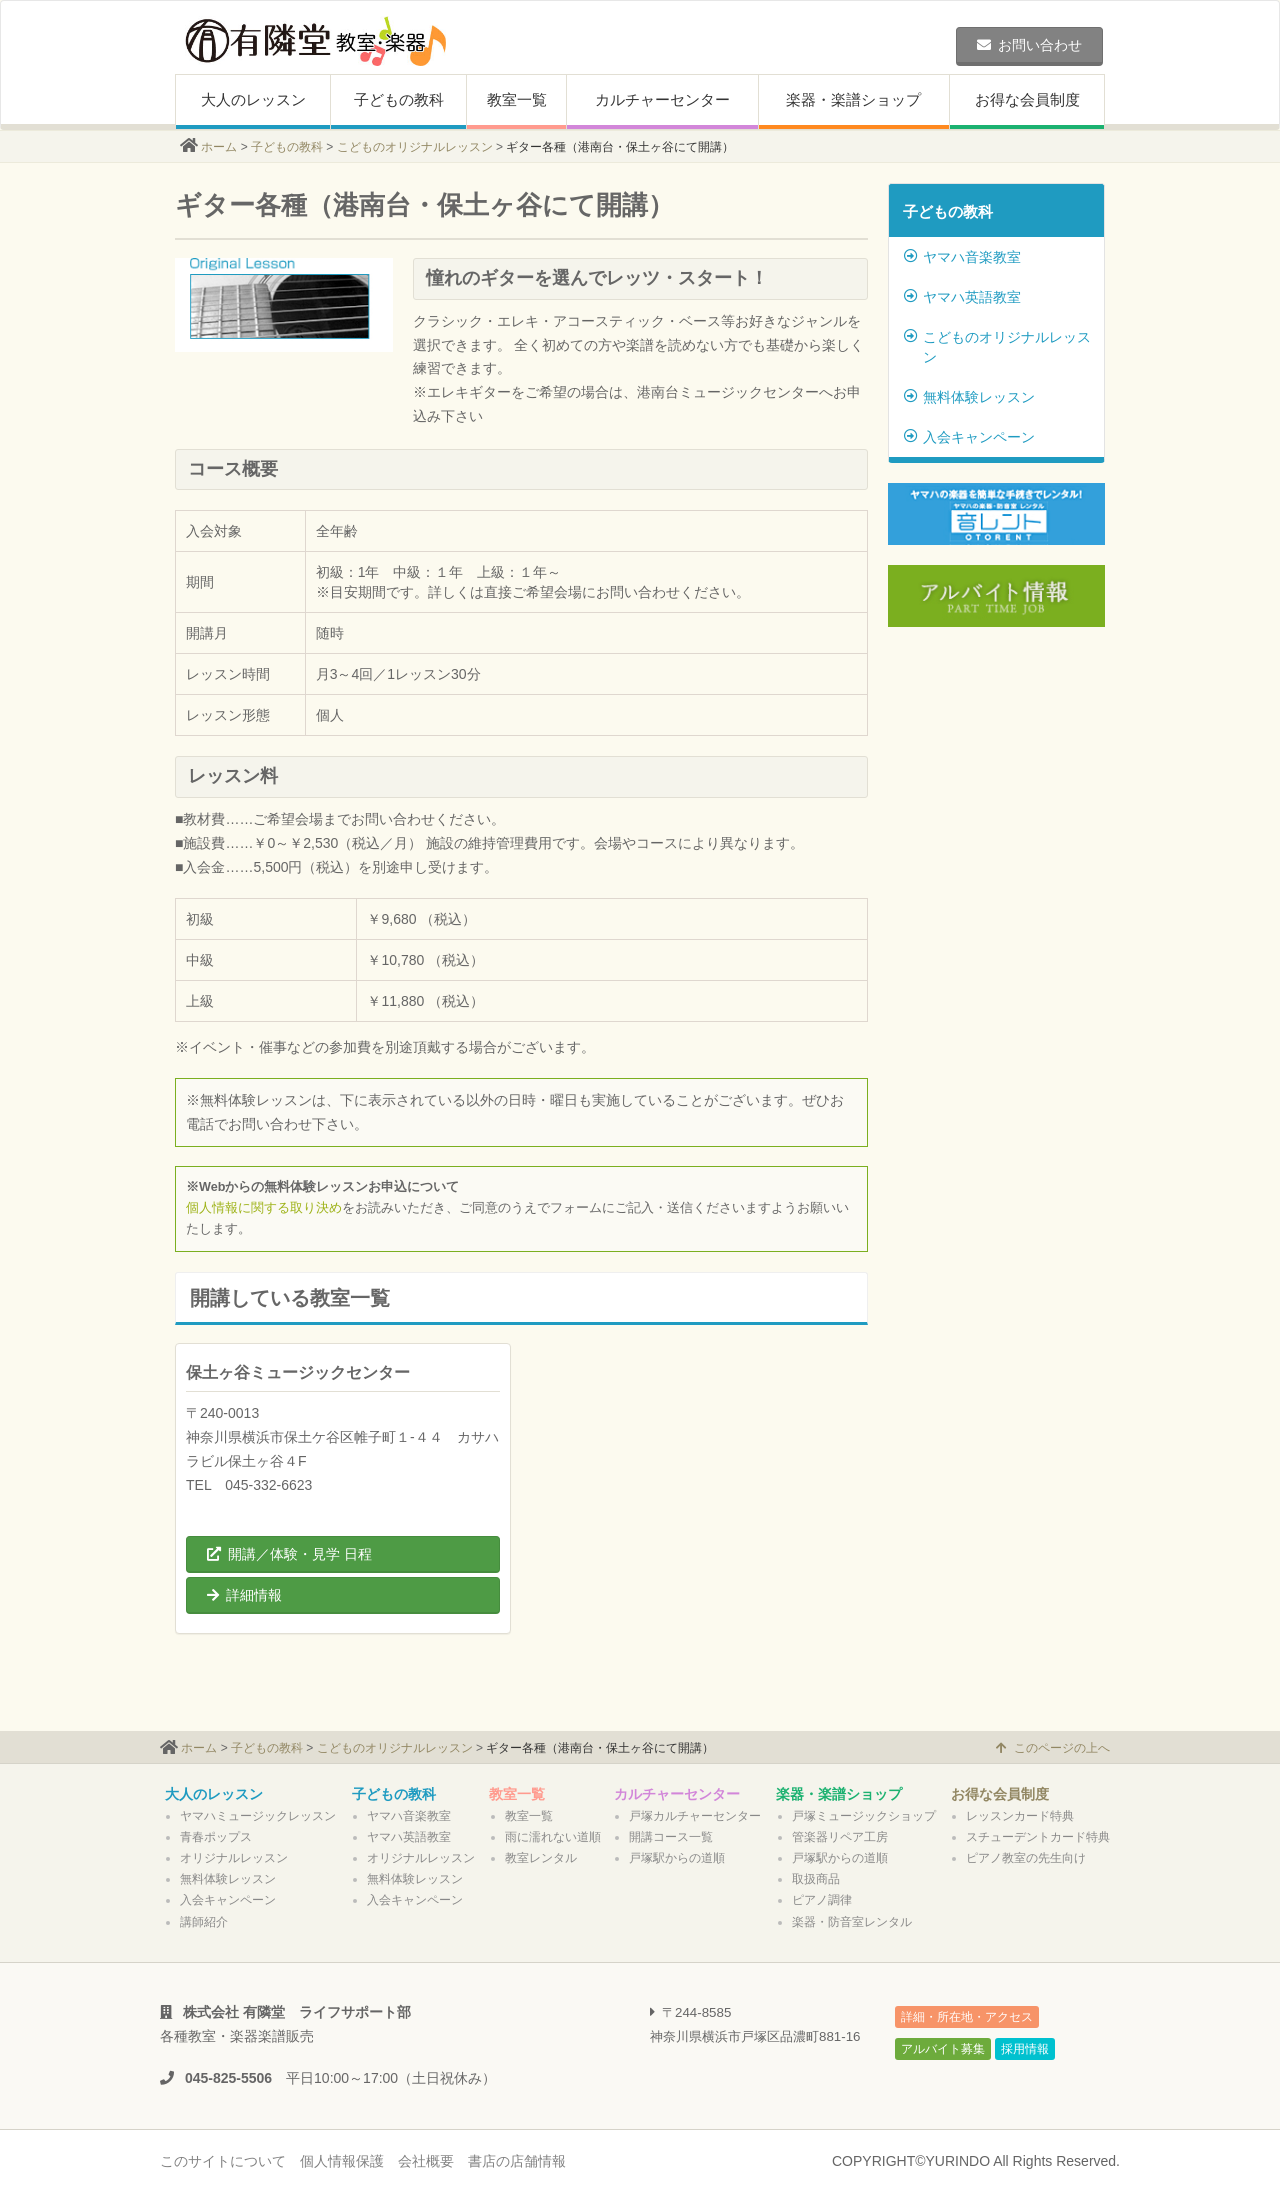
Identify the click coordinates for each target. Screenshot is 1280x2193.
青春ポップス (216, 1837)
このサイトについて (223, 2161)
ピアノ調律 (822, 1900)
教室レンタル (541, 1858)
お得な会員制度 (1027, 99)
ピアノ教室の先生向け (1026, 1858)
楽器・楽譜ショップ (853, 99)
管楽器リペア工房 (840, 1837)
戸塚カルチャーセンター (695, 1816)
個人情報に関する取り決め (264, 1208)
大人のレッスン (253, 99)
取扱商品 (816, 1879)
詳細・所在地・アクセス (967, 2017)
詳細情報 (244, 1595)
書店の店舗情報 (517, 2161)
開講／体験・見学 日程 (289, 1554)
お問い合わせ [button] (1029, 45)
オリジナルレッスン (234, 1858)
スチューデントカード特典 (1038, 1837)
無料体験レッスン (969, 397)
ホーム (219, 147)
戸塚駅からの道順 (677, 1858)
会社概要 (426, 2161)
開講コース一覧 (671, 1837)
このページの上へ (1053, 1748)
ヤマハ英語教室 (962, 297)
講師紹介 (204, 1922)
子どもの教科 (399, 99)
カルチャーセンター (662, 99)
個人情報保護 (342, 2161)
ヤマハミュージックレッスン (258, 1816)
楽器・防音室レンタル (852, 1922)
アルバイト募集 (943, 2049)
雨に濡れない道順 (553, 1837)
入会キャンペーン (969, 437)
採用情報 (1025, 2049)
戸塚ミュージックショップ (864, 1816)
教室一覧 (517, 99)
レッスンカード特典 (1020, 1816)
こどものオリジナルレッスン (415, 147)
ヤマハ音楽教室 (962, 257)
